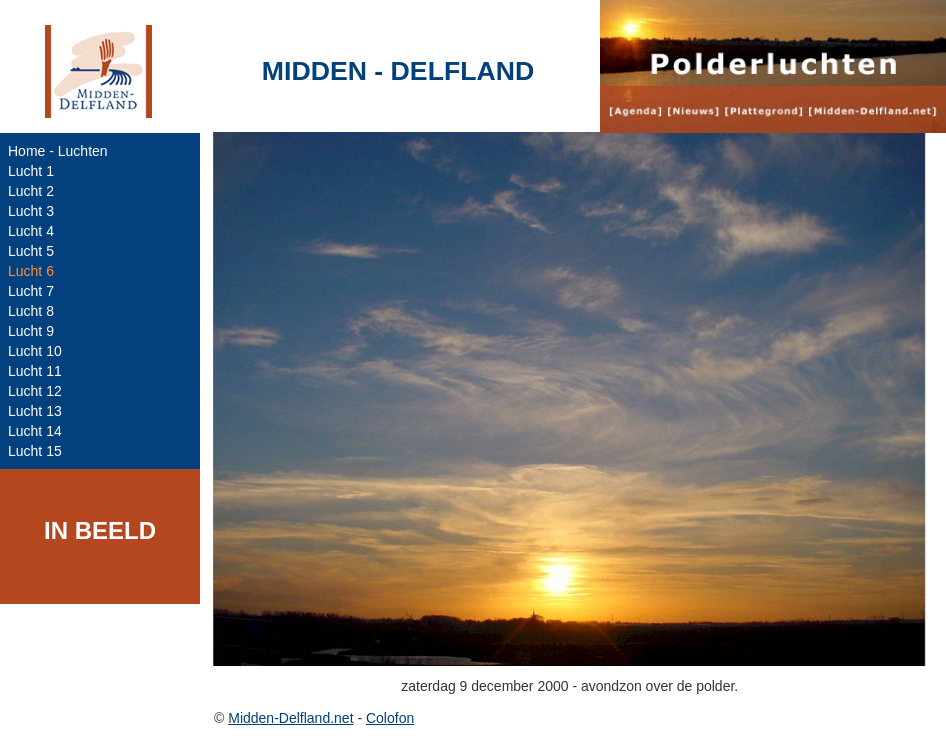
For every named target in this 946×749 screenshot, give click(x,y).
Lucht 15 (35, 451)
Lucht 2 (31, 191)
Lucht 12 (35, 391)
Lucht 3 (31, 211)
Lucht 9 (31, 331)
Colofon (390, 718)
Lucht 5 (31, 251)
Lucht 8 (31, 311)
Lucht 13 (35, 411)
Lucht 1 (31, 171)
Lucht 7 (31, 291)
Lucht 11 (35, 371)
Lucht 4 (31, 231)
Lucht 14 (35, 431)
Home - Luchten (58, 151)
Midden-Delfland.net (290, 718)
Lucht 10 (35, 351)
